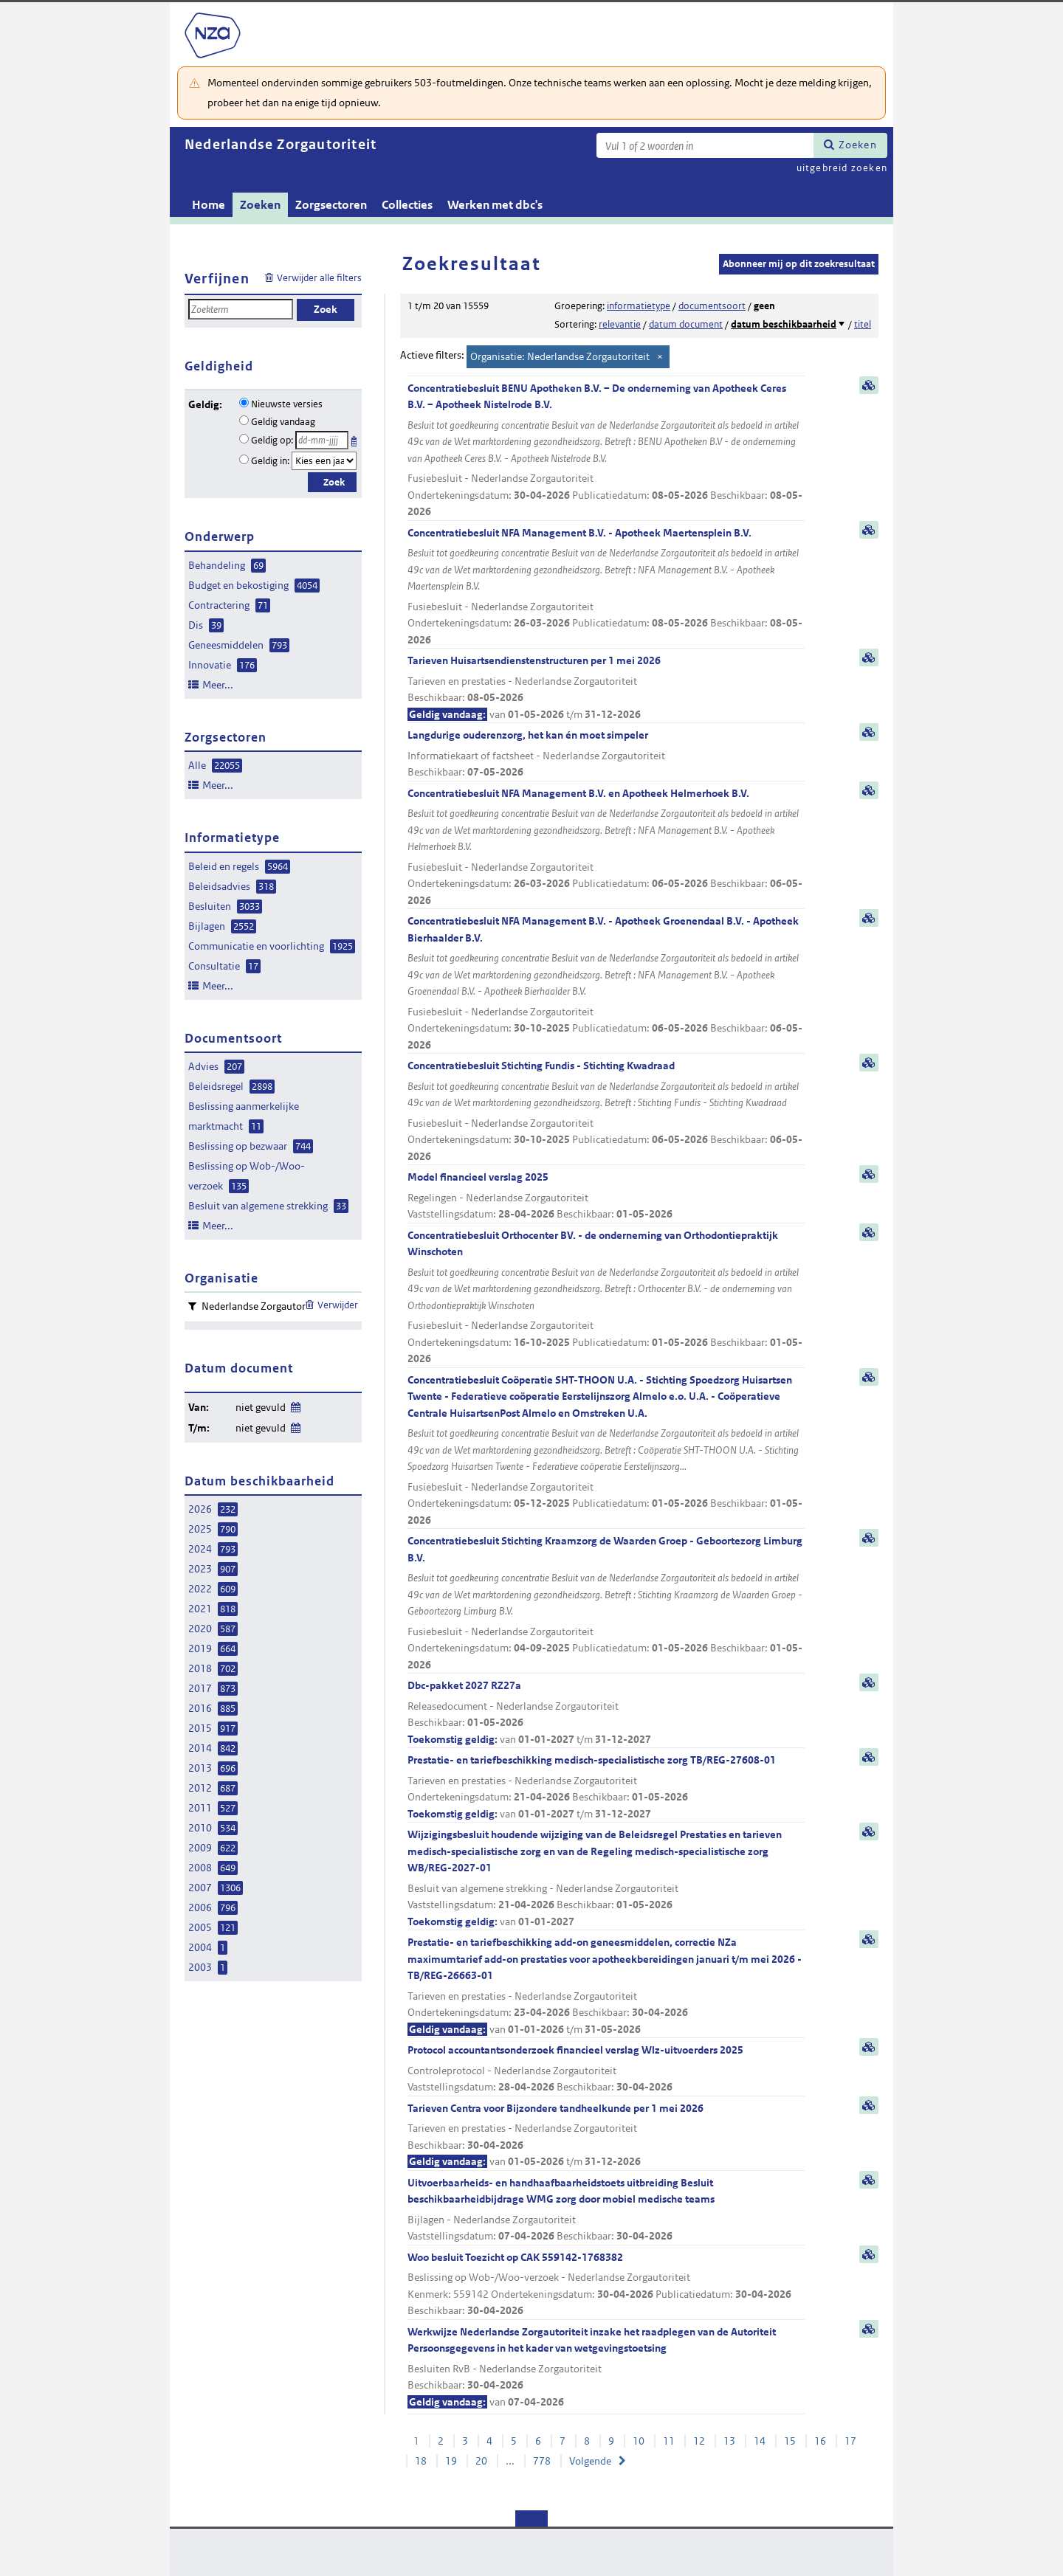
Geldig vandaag (283, 421)
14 (760, 2441)
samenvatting (868, 385)
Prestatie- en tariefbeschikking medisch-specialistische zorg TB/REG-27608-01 (606, 1787)
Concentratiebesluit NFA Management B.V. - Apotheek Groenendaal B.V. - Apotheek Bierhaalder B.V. (606, 983)
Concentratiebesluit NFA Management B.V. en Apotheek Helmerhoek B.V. (606, 848)
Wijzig (295, 1404)
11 (669, 2441)
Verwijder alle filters (319, 278)
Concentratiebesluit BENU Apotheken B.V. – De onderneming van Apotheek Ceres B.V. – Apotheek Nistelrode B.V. (606, 450)
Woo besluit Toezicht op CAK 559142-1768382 (606, 2285)
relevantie (620, 324)
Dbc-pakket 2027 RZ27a (606, 1713)
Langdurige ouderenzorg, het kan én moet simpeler (606, 754)
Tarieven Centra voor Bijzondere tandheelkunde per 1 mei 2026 (606, 2136)
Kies (355, 438)
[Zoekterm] (704, 145)
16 (820, 2441)
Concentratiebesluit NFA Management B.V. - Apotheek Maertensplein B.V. (606, 587)
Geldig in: (270, 461)
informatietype (638, 306)
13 (729, 2441)
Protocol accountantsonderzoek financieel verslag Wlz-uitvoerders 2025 (606, 2069)
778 (542, 2461)
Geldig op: (272, 440)
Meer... (217, 684)
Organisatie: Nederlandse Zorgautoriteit (560, 356)
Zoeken (858, 144)
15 (790, 2441)
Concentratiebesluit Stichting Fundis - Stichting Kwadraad (606, 1111)
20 (481, 2461)
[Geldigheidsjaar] (324, 461)
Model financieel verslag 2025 (606, 1196)
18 (421, 2461)
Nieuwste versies (287, 404)
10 (638, 2441)
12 (699, 2441)
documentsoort (712, 306)
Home (208, 205)
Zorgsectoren (331, 205)
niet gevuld (260, 1407)
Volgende (590, 2461)
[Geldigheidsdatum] (321, 440)
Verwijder (337, 1305)
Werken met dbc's (495, 205)
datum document (686, 324)
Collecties (407, 205)
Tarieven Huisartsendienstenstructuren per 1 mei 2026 (606, 688)
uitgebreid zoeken (842, 168)
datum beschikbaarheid (783, 324)
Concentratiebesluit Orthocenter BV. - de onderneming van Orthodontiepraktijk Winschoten (606, 1298)
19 (451, 2461)
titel (862, 324)
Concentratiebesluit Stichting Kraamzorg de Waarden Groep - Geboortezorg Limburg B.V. (606, 1603)
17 (850, 2441)
